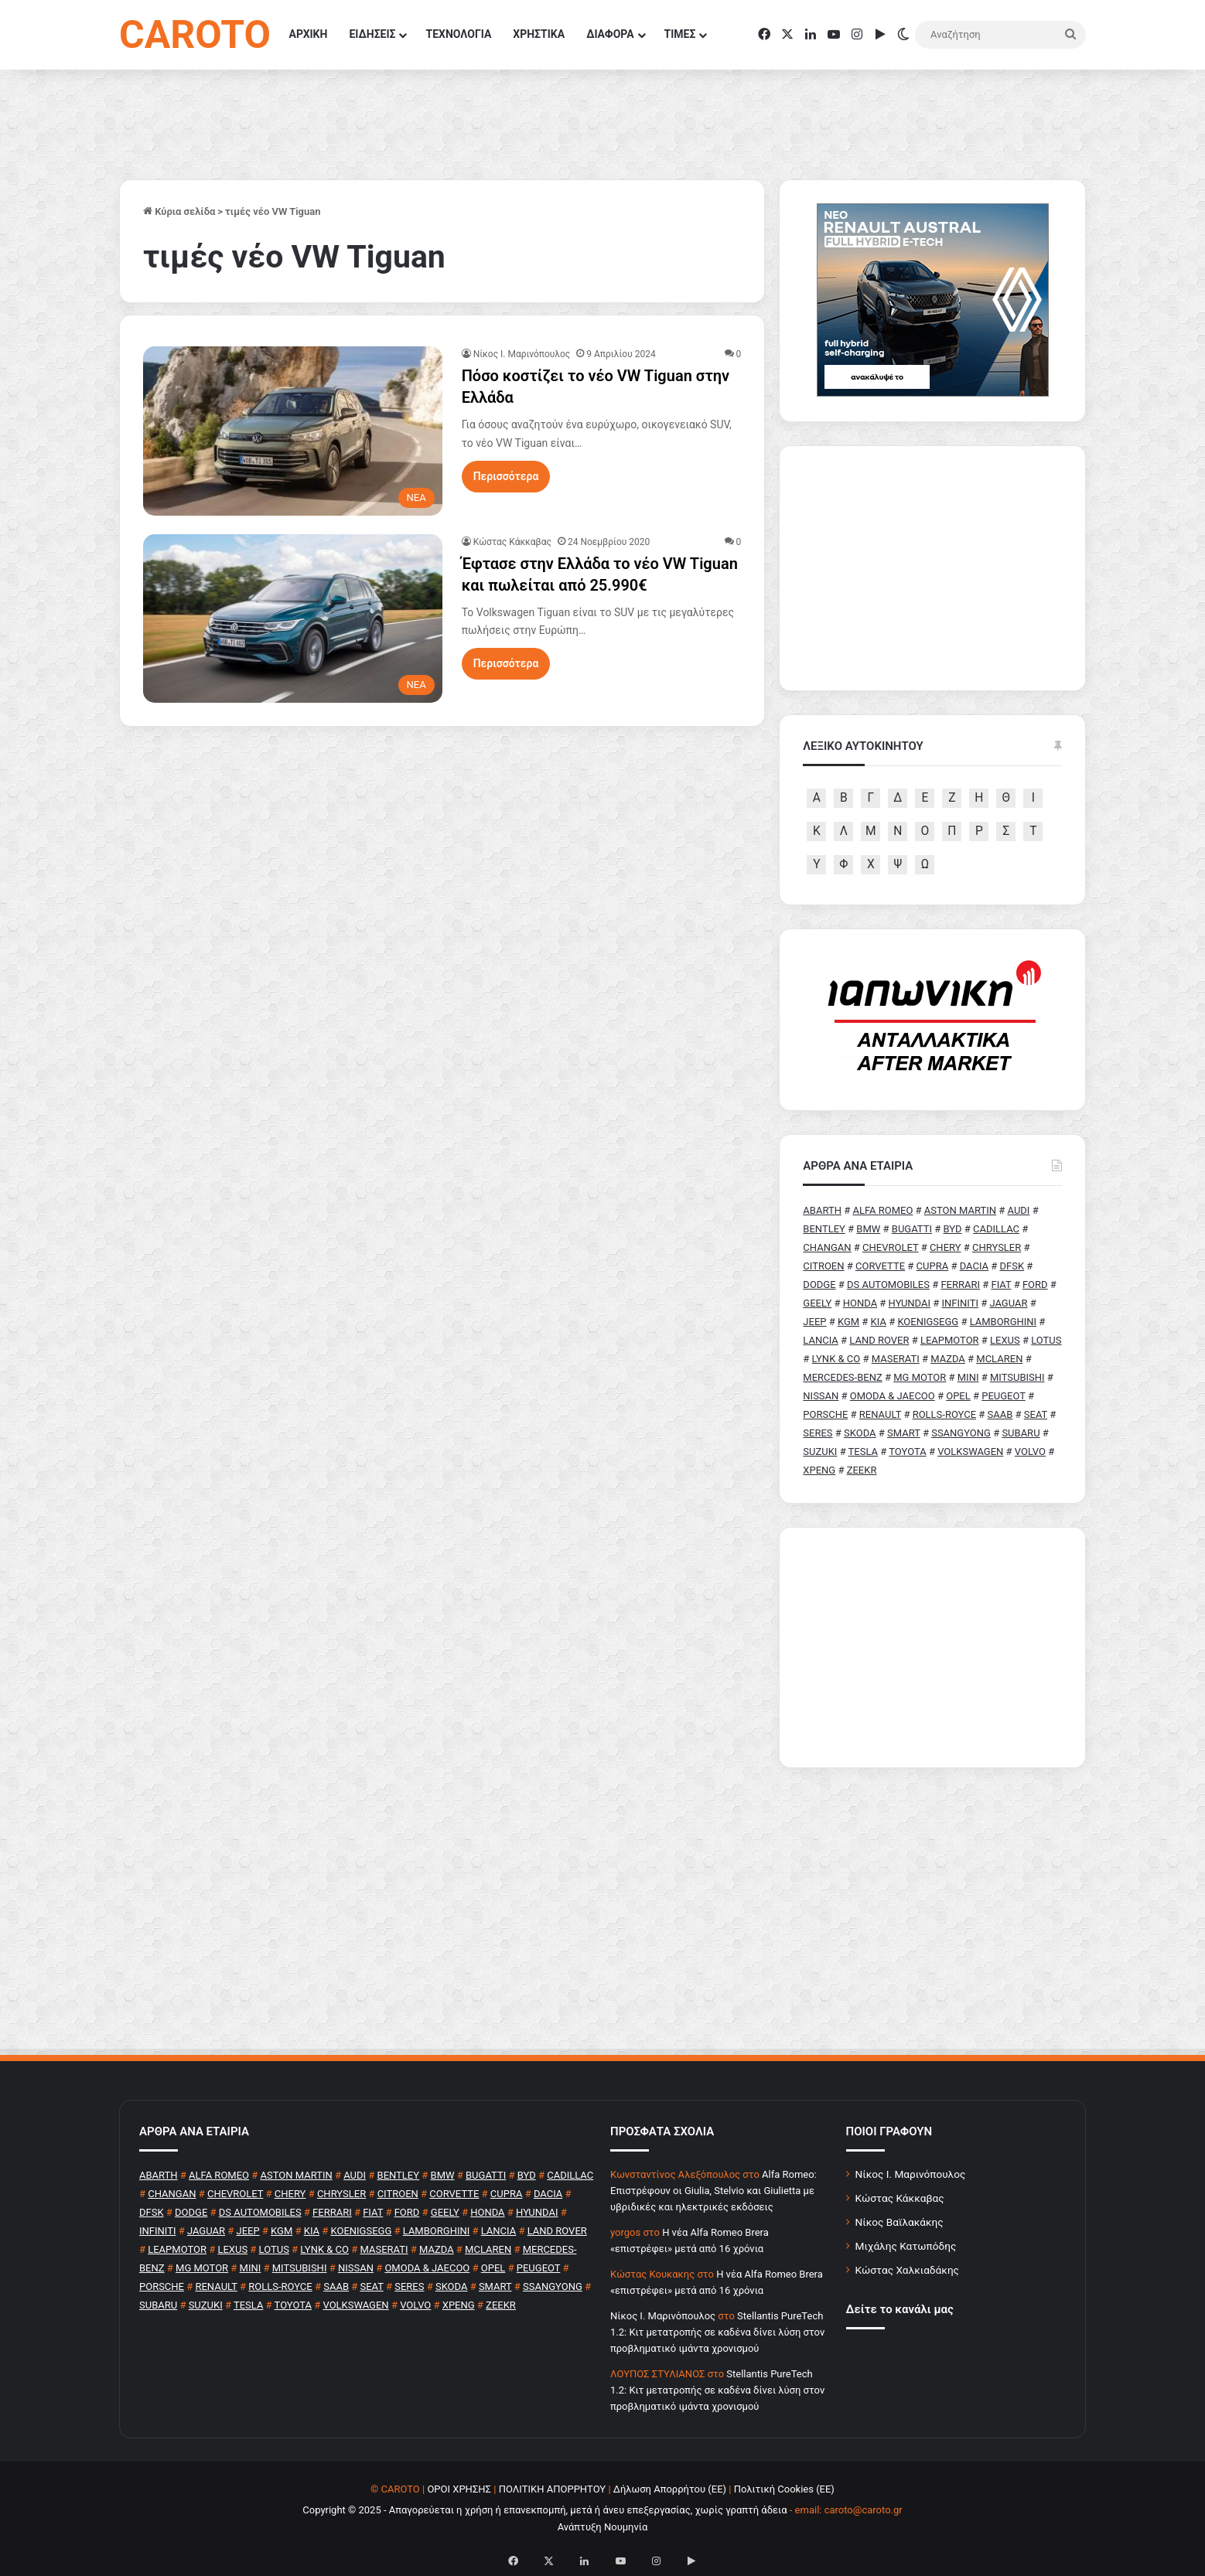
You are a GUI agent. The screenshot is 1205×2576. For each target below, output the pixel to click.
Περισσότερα (506, 476)
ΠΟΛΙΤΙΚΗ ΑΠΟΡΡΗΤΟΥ (552, 2489)
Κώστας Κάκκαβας (512, 542)
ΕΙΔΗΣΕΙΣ (372, 34)
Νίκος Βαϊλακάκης (899, 2222)
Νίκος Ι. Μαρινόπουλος (910, 2174)
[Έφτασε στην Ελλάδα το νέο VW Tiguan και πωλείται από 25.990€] (292, 618)
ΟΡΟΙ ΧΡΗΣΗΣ (459, 2489)
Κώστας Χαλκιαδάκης (907, 2270)
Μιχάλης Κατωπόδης (906, 2246)
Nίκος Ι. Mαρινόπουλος (522, 354)
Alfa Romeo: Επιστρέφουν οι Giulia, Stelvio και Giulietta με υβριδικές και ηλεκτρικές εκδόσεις (713, 2191)
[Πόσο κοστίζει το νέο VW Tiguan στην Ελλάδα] (292, 430)
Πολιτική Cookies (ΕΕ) (784, 2489)
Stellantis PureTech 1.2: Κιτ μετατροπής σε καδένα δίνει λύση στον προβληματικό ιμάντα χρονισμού (717, 2332)
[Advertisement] (932, 1647)
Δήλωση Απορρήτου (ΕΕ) (669, 2489)
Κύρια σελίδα (179, 211)
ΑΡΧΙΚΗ (308, 34)
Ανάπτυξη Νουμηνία (603, 2527)
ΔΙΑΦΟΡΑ (609, 34)
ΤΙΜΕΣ (680, 34)
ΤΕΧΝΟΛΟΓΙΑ (458, 34)
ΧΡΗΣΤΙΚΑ (539, 34)
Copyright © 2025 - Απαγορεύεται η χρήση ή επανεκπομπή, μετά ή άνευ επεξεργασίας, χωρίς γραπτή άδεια (544, 2510)
